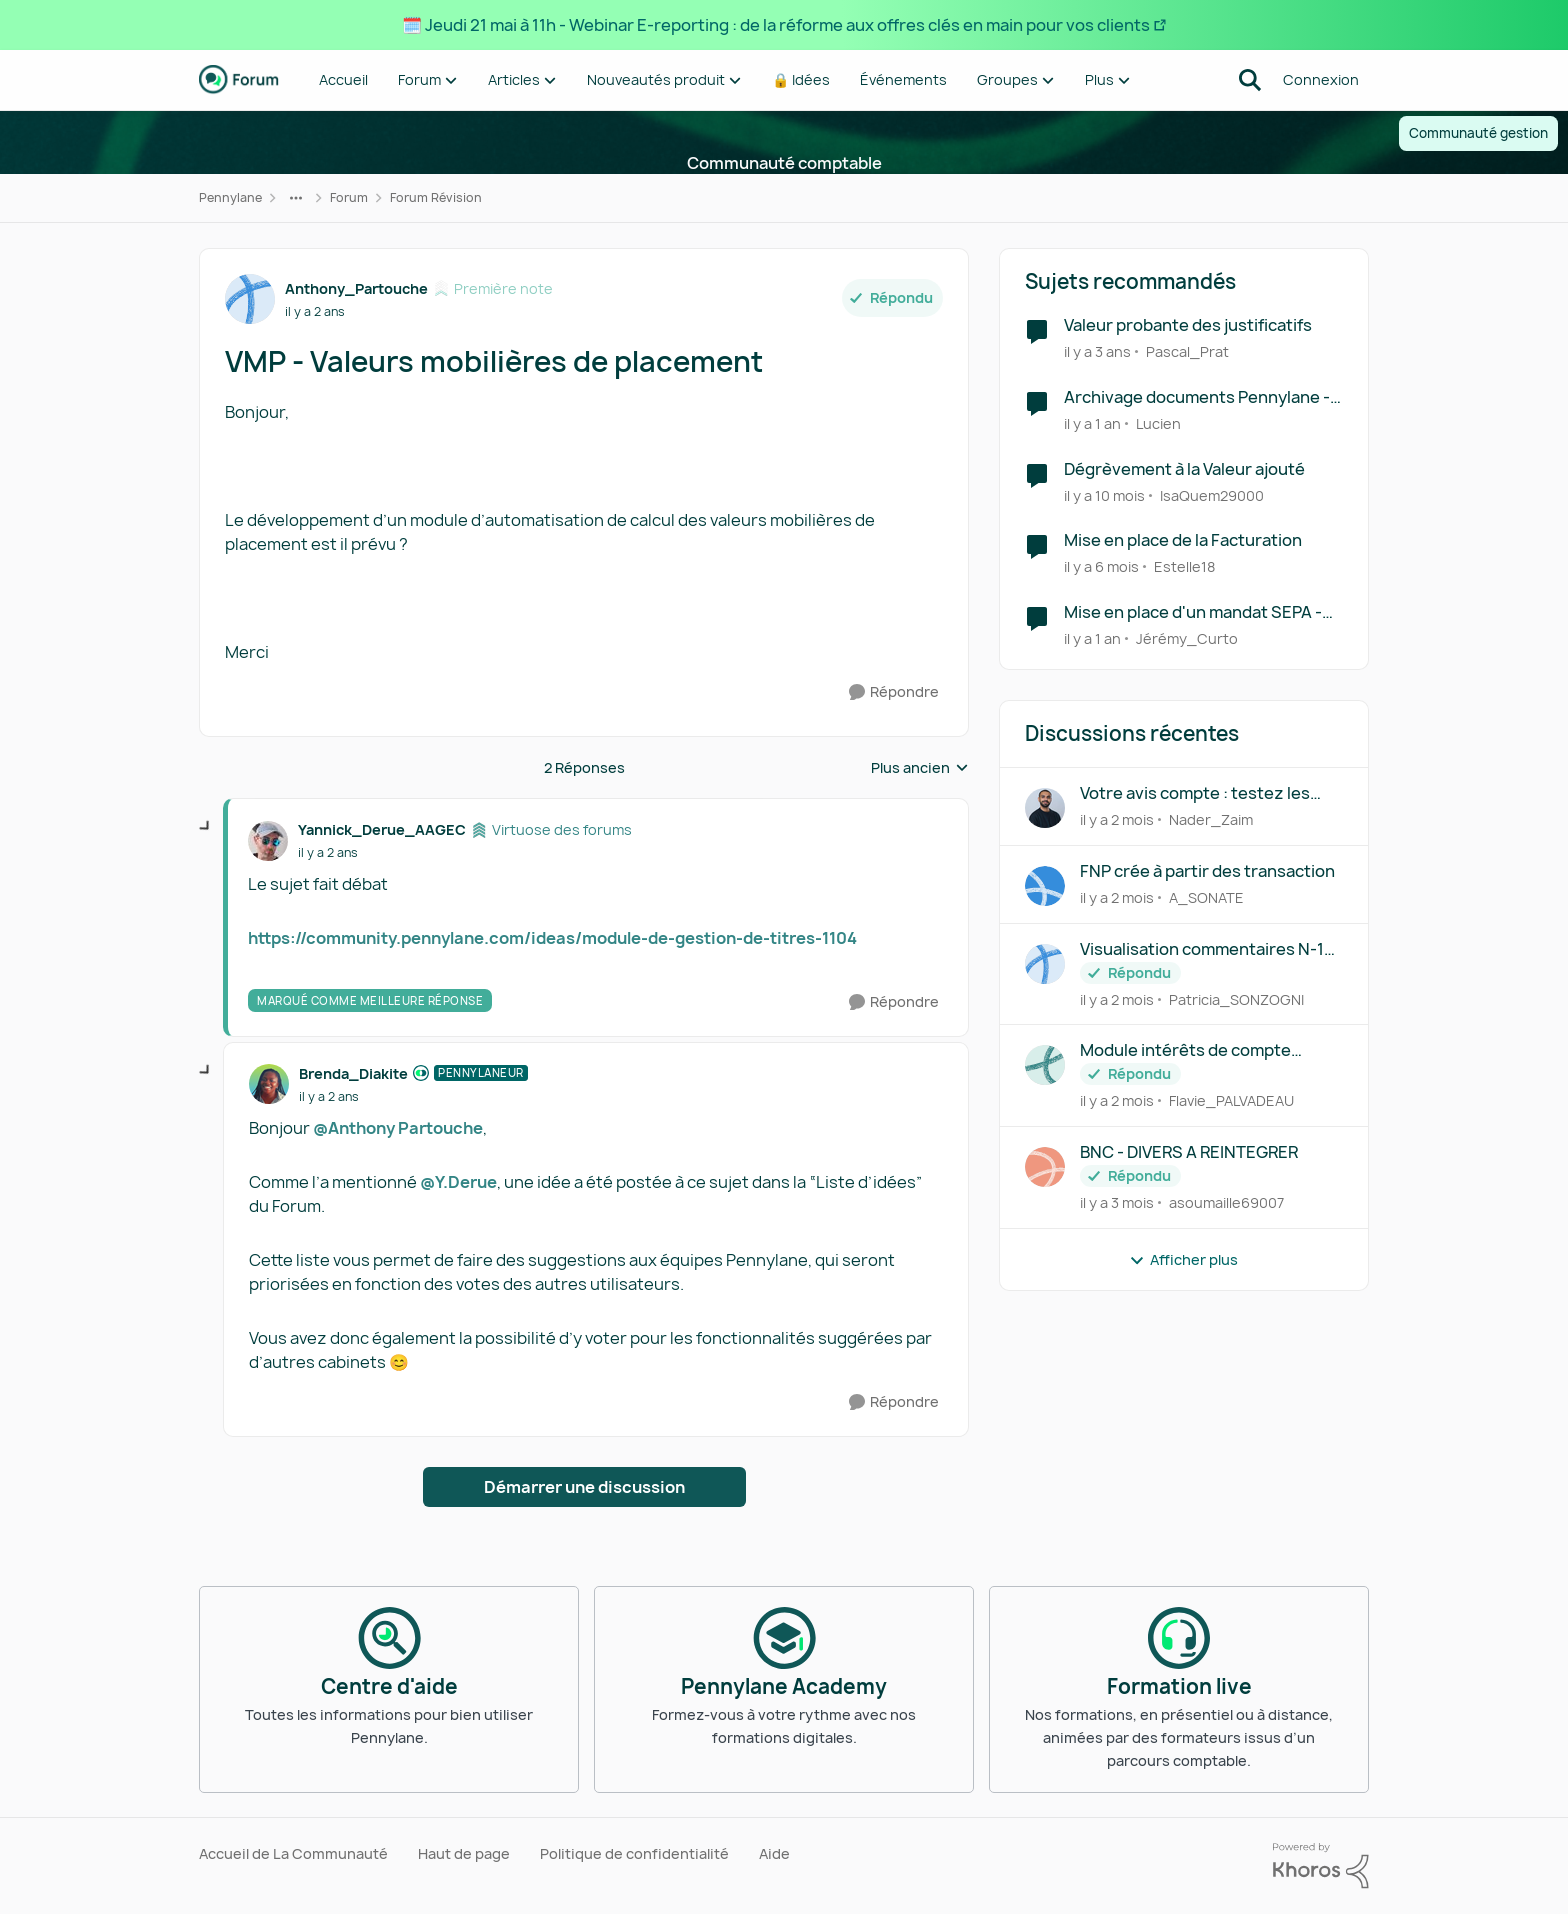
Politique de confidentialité (634, 1853)
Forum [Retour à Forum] (349, 197)
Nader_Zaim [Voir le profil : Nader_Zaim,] (1211, 819)
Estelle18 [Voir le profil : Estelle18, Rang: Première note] (1184, 566)
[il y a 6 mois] (1101, 566)
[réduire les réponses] (206, 827)
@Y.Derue (458, 1182)
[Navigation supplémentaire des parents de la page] (296, 198)
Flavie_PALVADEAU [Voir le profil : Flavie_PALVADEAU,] (1231, 1100)
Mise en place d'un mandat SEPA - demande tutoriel (1193, 612)
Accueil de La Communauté (293, 1853)
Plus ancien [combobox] (920, 768)
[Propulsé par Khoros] (1321, 1866)
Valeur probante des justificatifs (1188, 325)
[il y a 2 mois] (1117, 819)
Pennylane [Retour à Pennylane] (230, 197)
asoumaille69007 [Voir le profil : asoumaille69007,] (1226, 1202)
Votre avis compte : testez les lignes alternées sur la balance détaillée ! (1197, 793)
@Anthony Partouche (398, 1128)
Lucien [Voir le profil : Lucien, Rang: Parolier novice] (1158, 423)
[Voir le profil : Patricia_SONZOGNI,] (1045, 964)
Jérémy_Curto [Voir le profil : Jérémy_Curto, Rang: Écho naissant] (1187, 638)
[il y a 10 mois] (1104, 494)
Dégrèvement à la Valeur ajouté (1184, 469)
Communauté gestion (1478, 133)
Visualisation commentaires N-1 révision (1202, 949)
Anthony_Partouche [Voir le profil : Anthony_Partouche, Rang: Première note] (356, 288)
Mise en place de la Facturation (1183, 540)
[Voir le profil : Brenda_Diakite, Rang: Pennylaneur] (269, 1084)
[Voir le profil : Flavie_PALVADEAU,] (1045, 1065)
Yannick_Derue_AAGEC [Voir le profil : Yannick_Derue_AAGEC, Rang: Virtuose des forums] (382, 829)
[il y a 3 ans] (1097, 351)
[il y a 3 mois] (1117, 1202)
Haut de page (464, 1853)
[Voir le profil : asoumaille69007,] (1045, 1167)
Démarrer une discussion (584, 1487)
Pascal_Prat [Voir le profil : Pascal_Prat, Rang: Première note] (1187, 351)
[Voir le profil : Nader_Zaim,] (1045, 808)
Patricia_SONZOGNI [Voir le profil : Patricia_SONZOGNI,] (1236, 998)
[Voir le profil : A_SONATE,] (1045, 886)
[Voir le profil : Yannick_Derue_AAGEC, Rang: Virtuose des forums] (268, 841)
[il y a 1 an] (1092, 423)
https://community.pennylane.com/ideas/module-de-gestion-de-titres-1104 (552, 938)
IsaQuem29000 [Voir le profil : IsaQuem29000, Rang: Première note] (1212, 494)
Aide (774, 1853)
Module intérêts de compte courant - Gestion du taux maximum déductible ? (1185, 1050)
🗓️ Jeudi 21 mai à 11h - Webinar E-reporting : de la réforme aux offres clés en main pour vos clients (776, 25)
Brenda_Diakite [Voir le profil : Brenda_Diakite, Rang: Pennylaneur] (353, 1073)
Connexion (1321, 79)
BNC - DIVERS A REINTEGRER (1189, 1152)
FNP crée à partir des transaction (1207, 871)
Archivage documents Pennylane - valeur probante (1197, 397)
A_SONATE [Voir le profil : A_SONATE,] (1206, 897)
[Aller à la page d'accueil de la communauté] (239, 80)
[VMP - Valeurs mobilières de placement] (328, 853)
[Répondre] (894, 692)
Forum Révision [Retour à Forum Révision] (436, 197)
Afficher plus (1183, 1259)
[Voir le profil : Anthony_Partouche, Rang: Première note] (250, 299)
